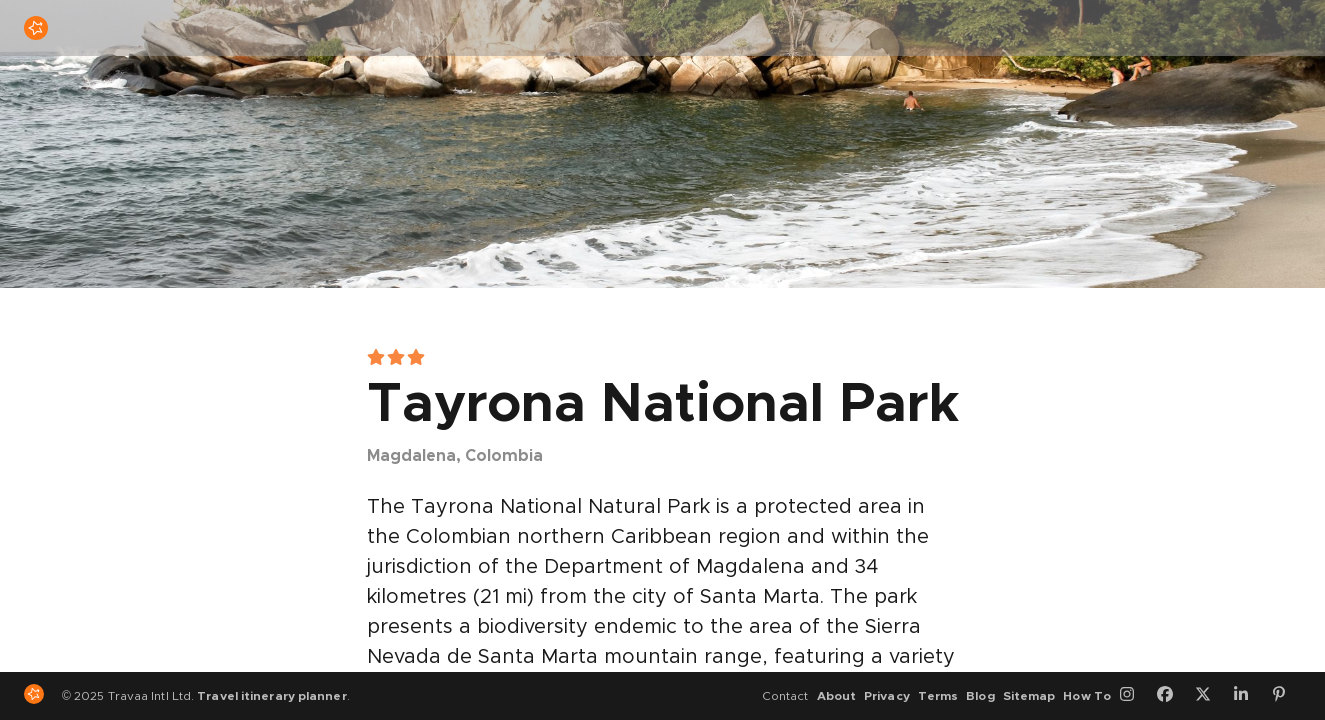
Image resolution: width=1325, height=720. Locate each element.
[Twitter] (1210, 696)
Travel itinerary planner (271, 696)
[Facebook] (1172, 696)
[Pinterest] (1286, 696)
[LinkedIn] (1248, 696)
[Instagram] (1134, 696)
